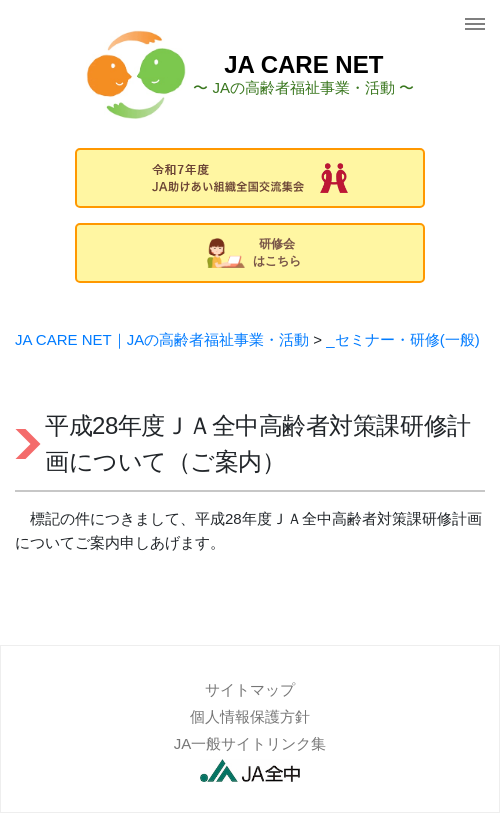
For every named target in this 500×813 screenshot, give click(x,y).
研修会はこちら (254, 252)
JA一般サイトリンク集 (250, 743)
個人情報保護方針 (250, 716)
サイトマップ (250, 689)
